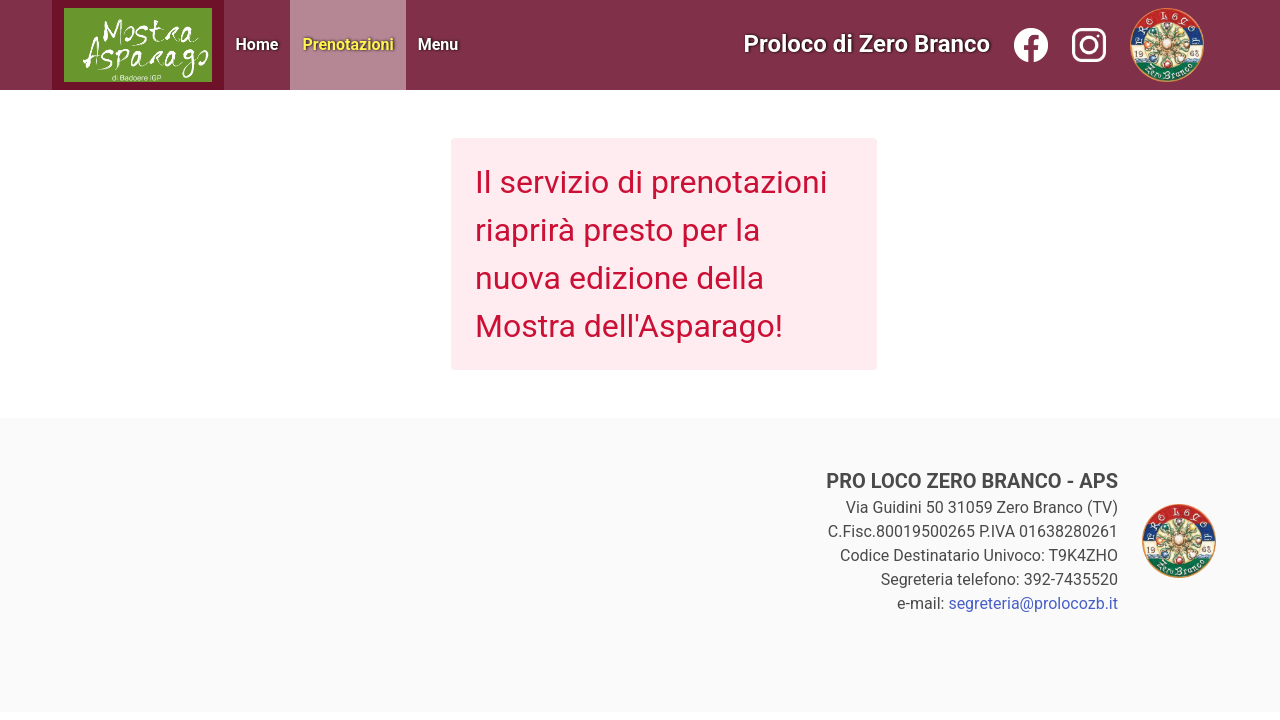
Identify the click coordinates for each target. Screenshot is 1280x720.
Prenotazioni (347, 44)
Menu (438, 44)
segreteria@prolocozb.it (1033, 603)
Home (257, 44)
